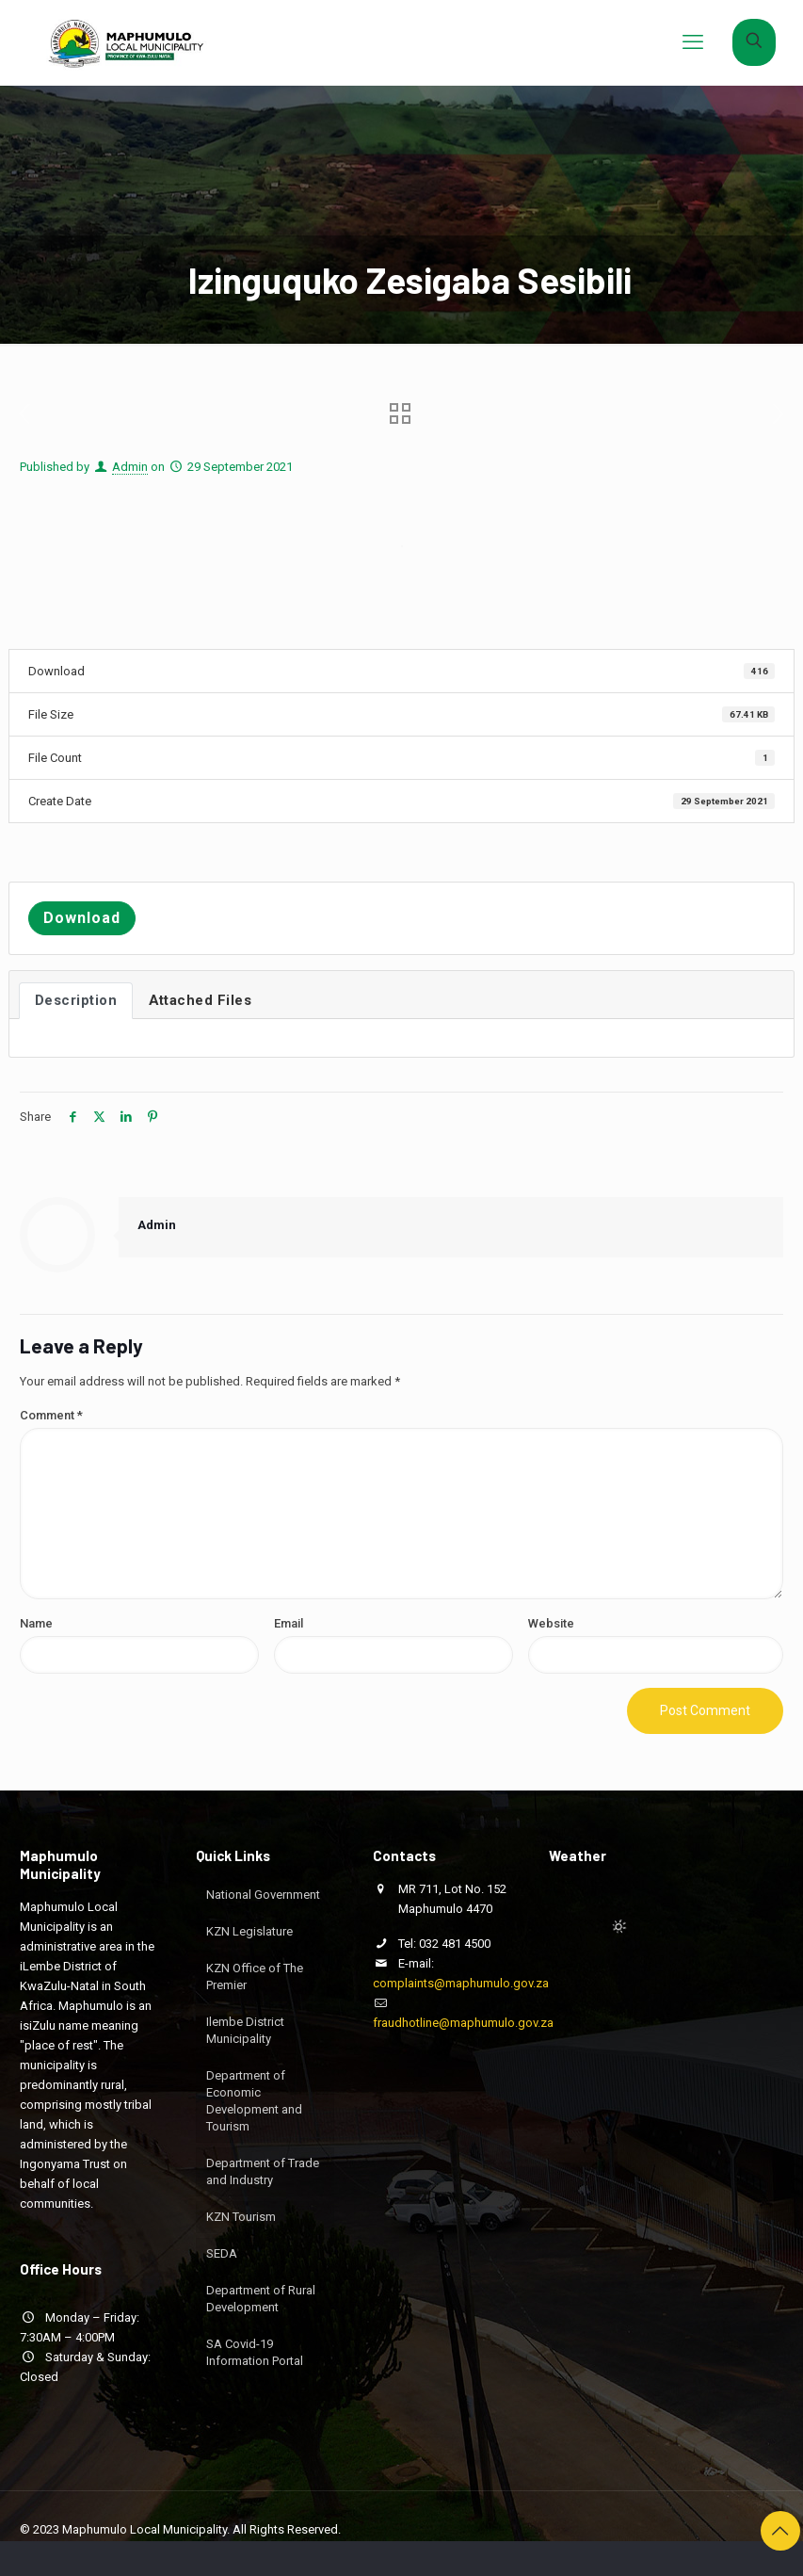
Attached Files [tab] (200, 1000)
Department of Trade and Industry (262, 2171)
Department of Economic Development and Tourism (254, 2100)
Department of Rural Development (260, 2298)
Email (288, 1623)
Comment (51, 1415)
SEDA (221, 2253)
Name (36, 1623)
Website (551, 1623)
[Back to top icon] (780, 2531)
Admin (130, 467)
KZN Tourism (241, 2217)
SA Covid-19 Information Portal (254, 2352)
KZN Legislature (249, 1931)
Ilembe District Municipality (245, 2030)
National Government (263, 1894)
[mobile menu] (693, 42)
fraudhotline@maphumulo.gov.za (463, 2023)
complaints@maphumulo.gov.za (461, 1983)
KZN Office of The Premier (254, 1976)
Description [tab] (76, 1000)
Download (81, 918)
